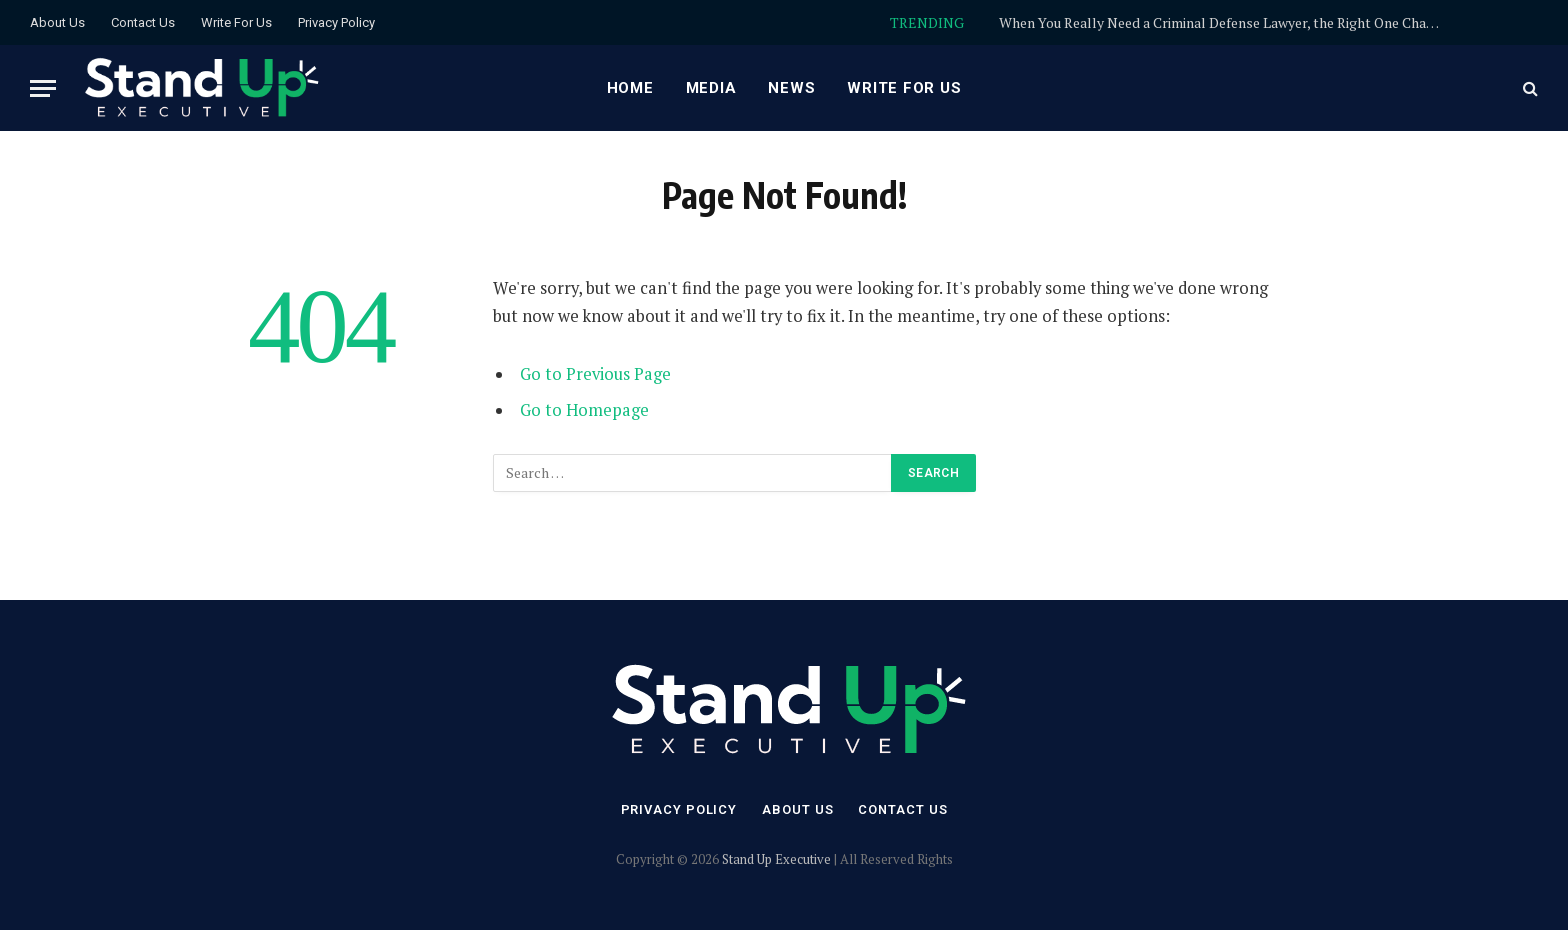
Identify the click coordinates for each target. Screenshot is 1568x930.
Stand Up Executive (776, 859)
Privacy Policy (336, 22)
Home (630, 88)
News (791, 88)
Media (711, 88)
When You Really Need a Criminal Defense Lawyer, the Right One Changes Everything (1224, 23)
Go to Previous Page (595, 374)
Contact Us (143, 22)
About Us (57, 22)
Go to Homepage (584, 410)
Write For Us (236, 22)
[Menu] (43, 88)
